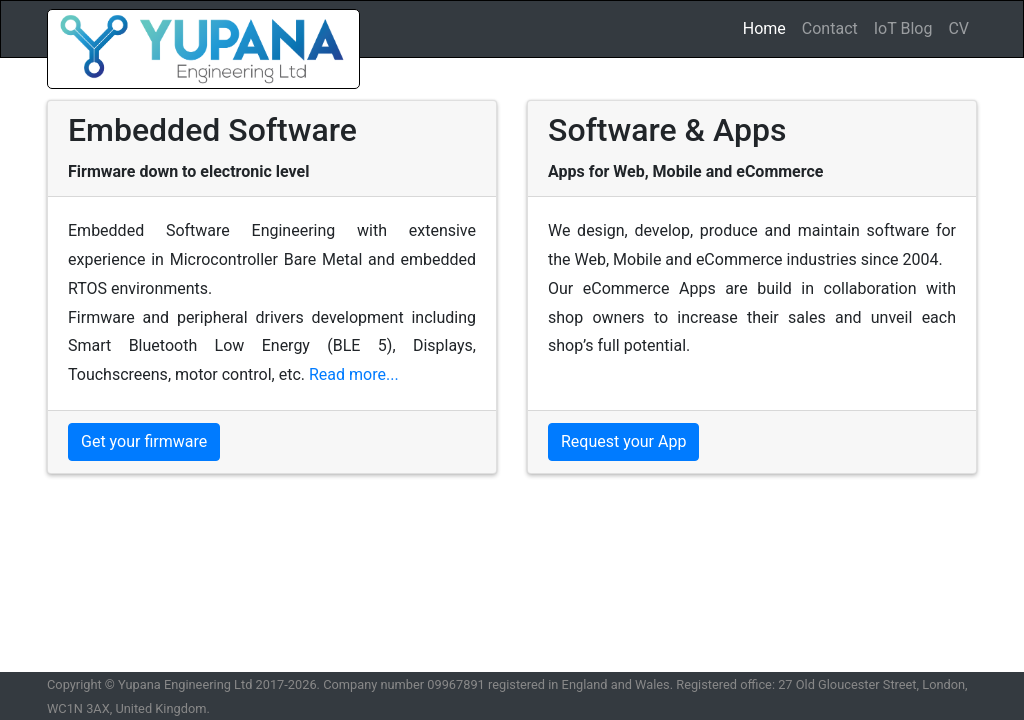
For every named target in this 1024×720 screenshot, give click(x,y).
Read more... (354, 374)
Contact (830, 28)
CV (958, 28)
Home (768, 27)
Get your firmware (144, 441)
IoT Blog (903, 28)
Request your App (623, 441)
